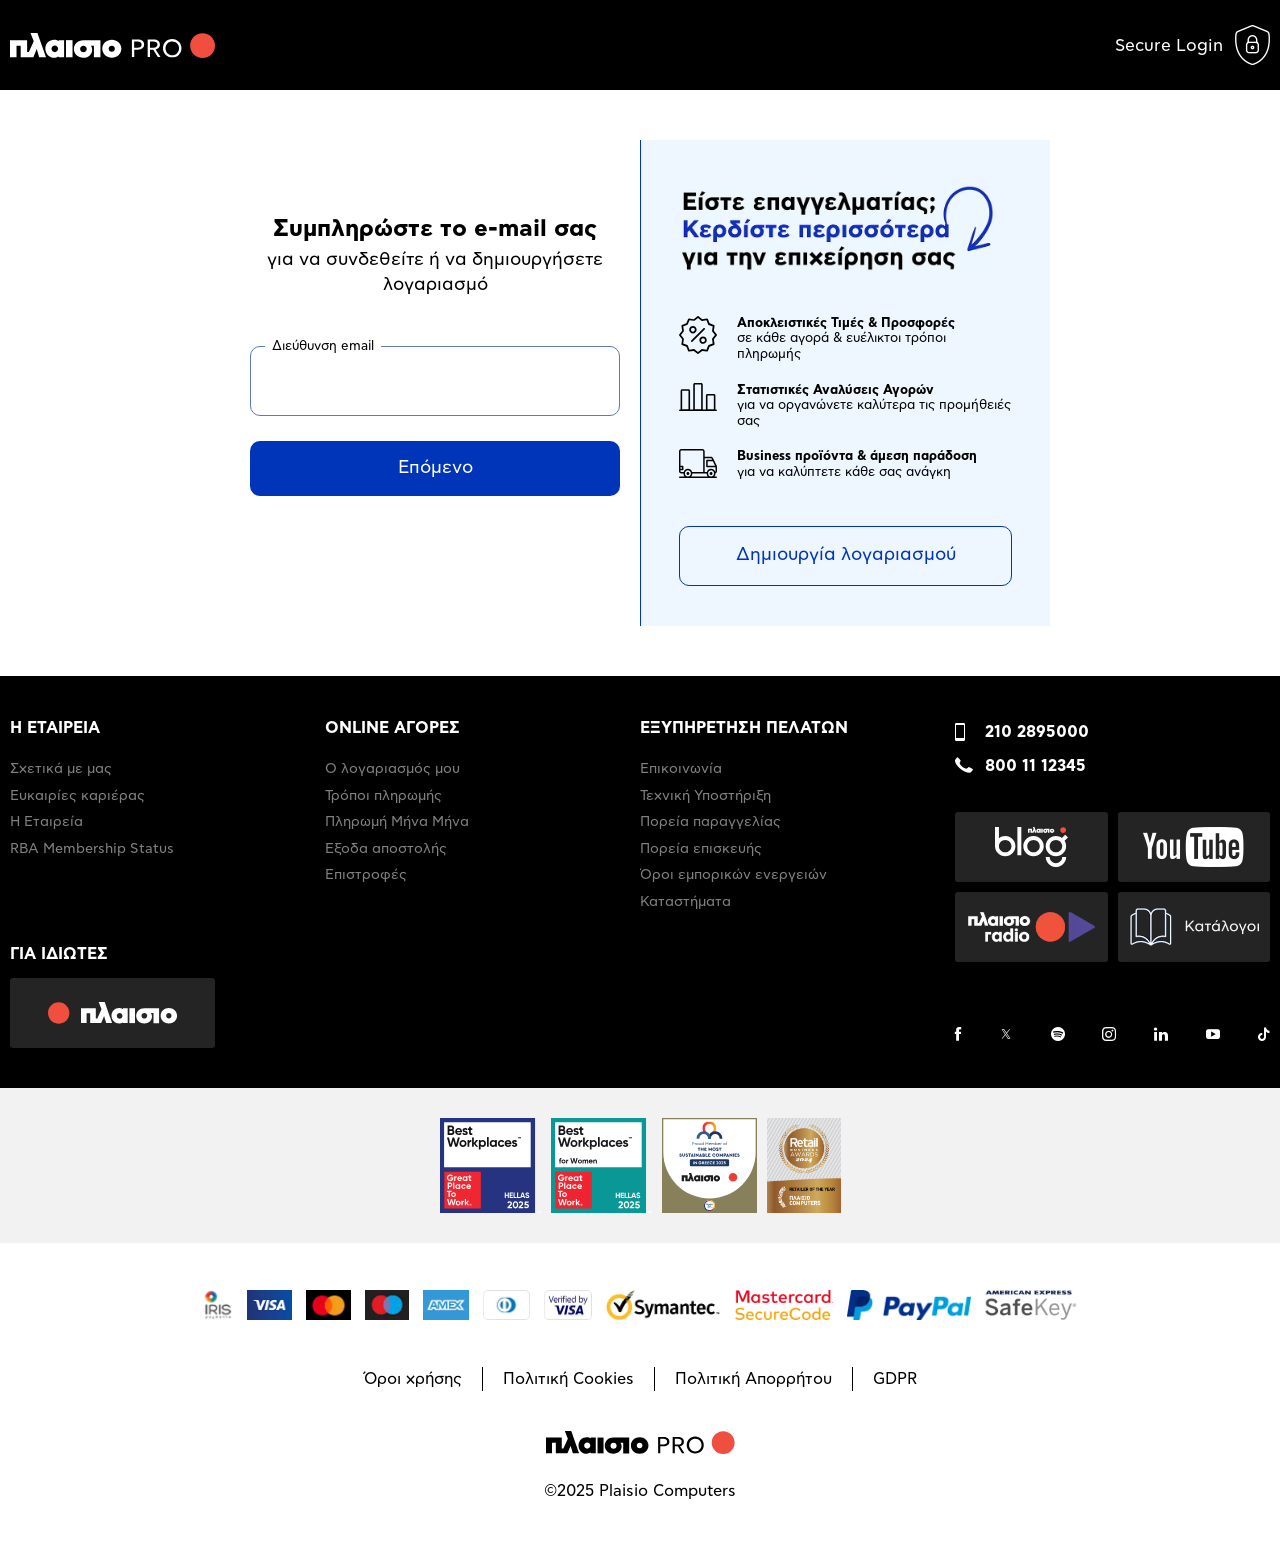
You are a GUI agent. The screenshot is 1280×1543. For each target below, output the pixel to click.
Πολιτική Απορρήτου (753, 1379)
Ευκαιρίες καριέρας (77, 796)
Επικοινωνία (681, 769)
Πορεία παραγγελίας (710, 822)
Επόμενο (435, 468)
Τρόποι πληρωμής (383, 796)
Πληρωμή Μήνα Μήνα (397, 822)
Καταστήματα (685, 902)
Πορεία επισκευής (701, 849)
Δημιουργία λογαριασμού (846, 555)
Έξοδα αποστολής (386, 849)
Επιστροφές (366, 875)
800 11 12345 (1035, 766)
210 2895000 (1037, 732)
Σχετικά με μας (61, 769)
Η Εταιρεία (46, 822)
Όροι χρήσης (413, 1379)
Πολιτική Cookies (568, 1379)
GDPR (895, 1379)
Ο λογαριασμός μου (392, 769)
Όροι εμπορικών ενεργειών (733, 875)
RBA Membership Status (92, 849)
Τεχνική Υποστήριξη (705, 796)
